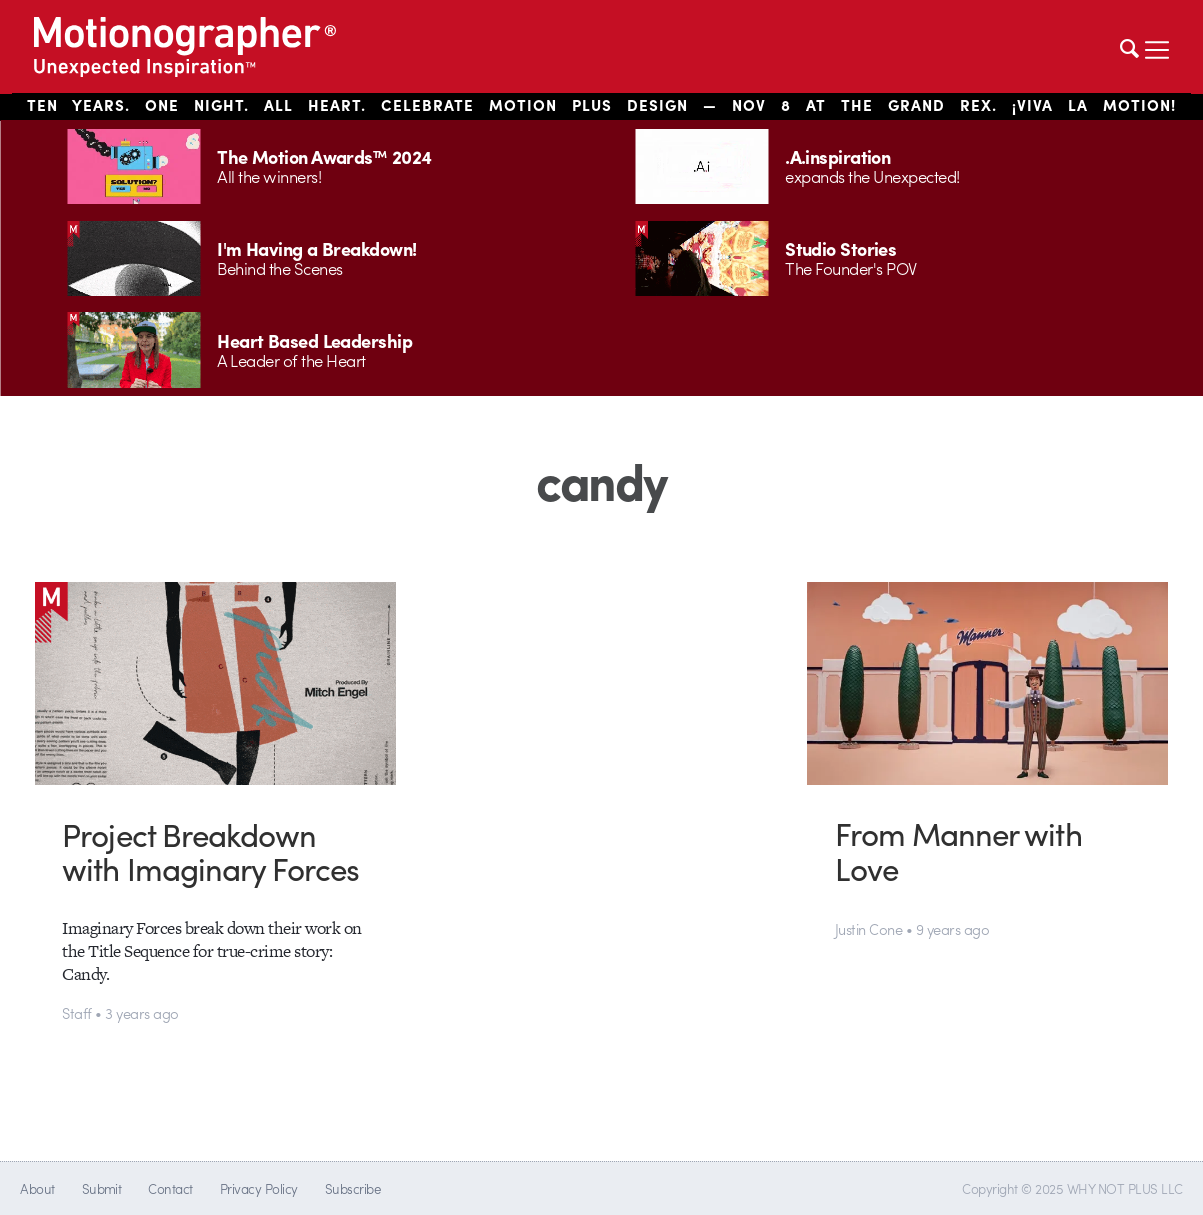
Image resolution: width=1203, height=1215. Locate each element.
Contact (170, 1188)
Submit (102, 1188)
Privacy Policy (259, 1188)
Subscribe (352, 1188)
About (37, 1188)
